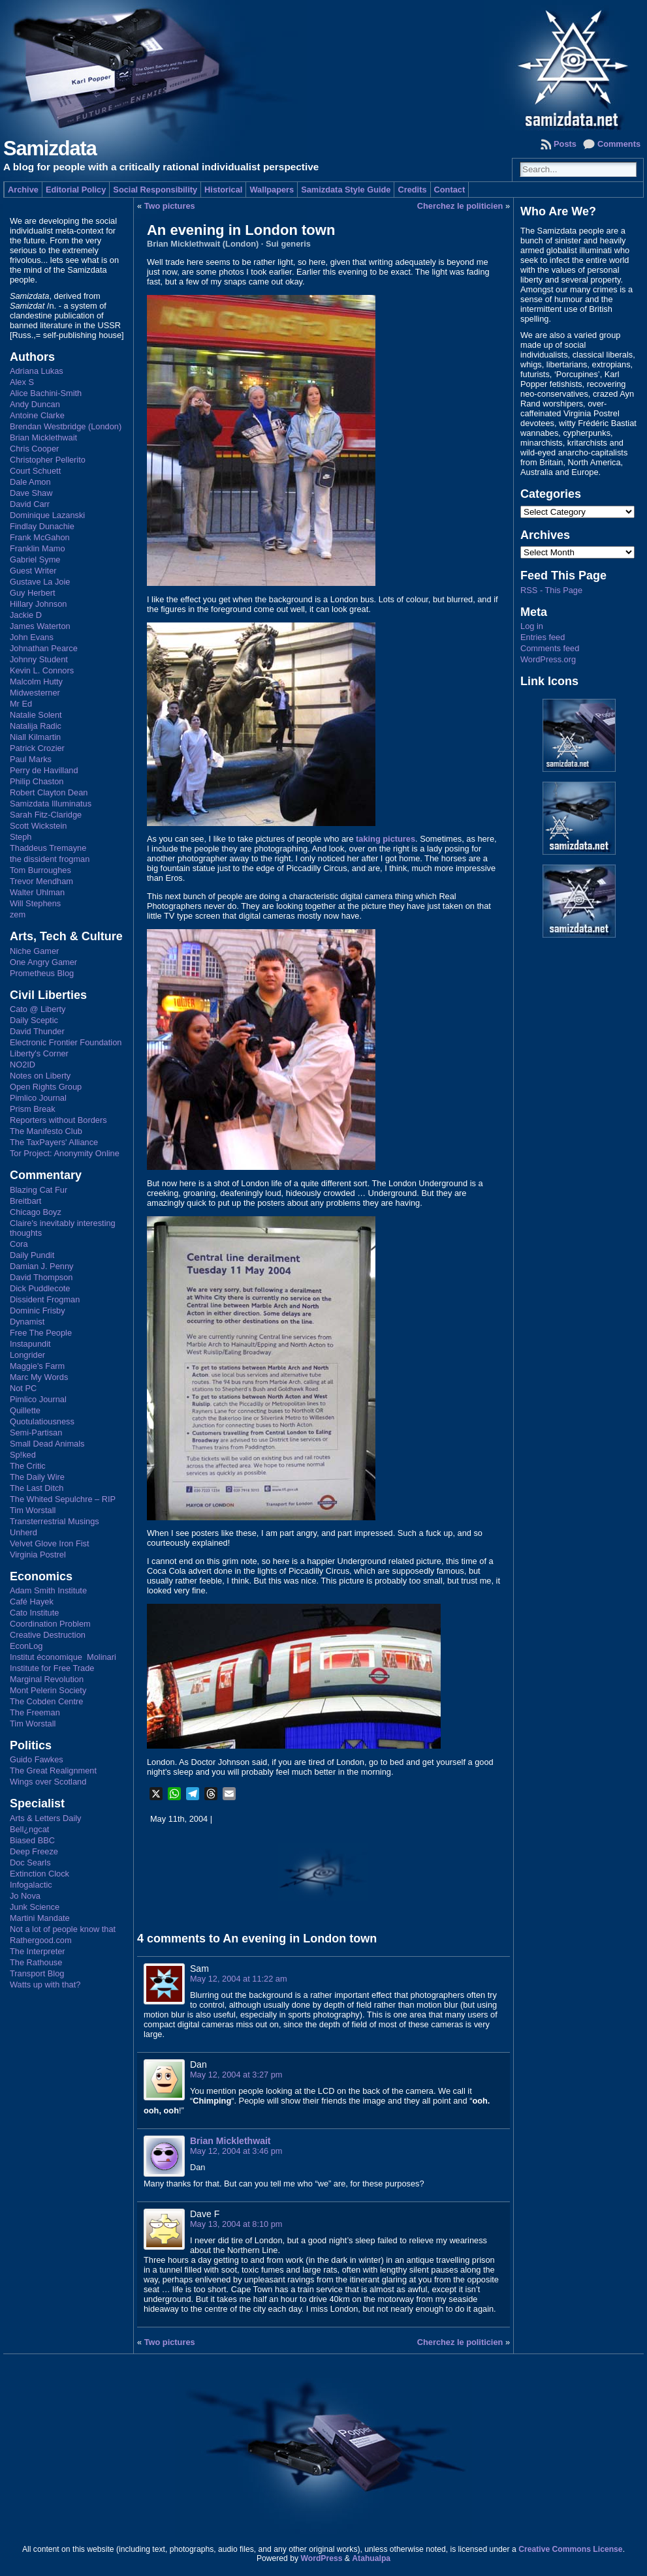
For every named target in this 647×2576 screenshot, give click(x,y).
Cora (19, 1244)
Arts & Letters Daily (46, 1818)
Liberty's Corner (39, 1053)
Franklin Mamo (37, 548)
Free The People (41, 1333)
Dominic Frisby (37, 1310)
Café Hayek (32, 1601)
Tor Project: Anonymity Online (64, 1153)
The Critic (28, 1466)
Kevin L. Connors (42, 670)
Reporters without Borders (58, 1120)
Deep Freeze (34, 1851)
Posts (565, 144)
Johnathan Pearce (44, 648)
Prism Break (32, 1109)
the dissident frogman (49, 859)
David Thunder (37, 1031)
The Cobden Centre (46, 1701)
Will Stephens (35, 903)
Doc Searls (30, 1862)
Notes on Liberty (40, 1076)
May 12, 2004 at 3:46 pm (236, 2151)
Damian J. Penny (41, 1266)
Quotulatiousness (42, 1421)
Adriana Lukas (36, 371)
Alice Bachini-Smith (46, 393)
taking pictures (385, 839)
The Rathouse (36, 1962)
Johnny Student (39, 659)
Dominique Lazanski (47, 515)
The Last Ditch (37, 1488)
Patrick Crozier (37, 748)
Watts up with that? (45, 1984)
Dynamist (27, 1321)
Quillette (25, 1410)
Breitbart (25, 1201)
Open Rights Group (46, 1087)
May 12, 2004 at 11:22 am (238, 1979)
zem (17, 914)
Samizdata (50, 148)
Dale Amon (30, 482)
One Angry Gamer (43, 962)
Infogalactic (31, 1885)
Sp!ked (23, 1455)
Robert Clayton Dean (49, 792)
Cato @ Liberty (38, 1009)
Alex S (22, 382)
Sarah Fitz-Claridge (46, 815)
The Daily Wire (37, 1477)
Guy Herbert (32, 593)
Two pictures (169, 206)
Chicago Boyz (35, 1212)
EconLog (26, 1646)
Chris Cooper (34, 448)
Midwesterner (35, 693)
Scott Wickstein (38, 826)
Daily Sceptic (34, 1020)
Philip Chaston (37, 781)
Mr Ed (21, 704)
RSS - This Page (551, 590)
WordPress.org (548, 659)
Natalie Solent (36, 715)
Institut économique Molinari (63, 1657)
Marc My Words (39, 1377)
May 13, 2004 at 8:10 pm (236, 2224)
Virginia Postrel (38, 1554)
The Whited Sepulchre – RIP (63, 1499)
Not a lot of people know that (63, 1929)
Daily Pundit (32, 1255)
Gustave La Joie (40, 582)
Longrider (27, 1355)
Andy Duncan (35, 404)
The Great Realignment (53, 1770)
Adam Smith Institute (48, 1590)
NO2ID (22, 1064)
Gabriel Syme (35, 559)
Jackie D (26, 615)
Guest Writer (33, 570)
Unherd (23, 1532)
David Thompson (41, 1277)
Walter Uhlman (37, 892)
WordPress (321, 2558)
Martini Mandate (40, 1918)
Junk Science (34, 1907)
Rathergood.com (41, 1940)
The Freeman (35, 1712)
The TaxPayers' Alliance (54, 1142)
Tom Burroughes (40, 870)
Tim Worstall (32, 1510)
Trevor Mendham (41, 881)
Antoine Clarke (37, 415)
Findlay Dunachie (42, 526)
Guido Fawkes (36, 1759)
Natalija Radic (35, 726)
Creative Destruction (48, 1635)
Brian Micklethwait (43, 437)
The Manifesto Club (46, 1131)
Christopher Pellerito (48, 460)
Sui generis (288, 244)
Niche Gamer (34, 951)
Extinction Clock (39, 1873)
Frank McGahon (40, 537)
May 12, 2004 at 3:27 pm (236, 2074)
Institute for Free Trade (52, 1668)
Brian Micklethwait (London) (203, 244)
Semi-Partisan (36, 1432)
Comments (618, 144)
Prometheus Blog (42, 973)
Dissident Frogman (45, 1299)
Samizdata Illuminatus (50, 803)
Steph (20, 837)
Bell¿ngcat (29, 1829)
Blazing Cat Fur (38, 1190)
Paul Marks (31, 759)
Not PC (23, 1388)
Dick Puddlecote (40, 1288)
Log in (531, 626)
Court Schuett (35, 471)
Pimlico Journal (38, 1098)
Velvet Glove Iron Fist (49, 1543)
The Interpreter (37, 1951)
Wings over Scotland (48, 1781)
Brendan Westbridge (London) (65, 426)
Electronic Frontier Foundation (65, 1042)
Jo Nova (25, 1896)
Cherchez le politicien (460, 206)
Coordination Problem (50, 1624)
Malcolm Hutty (36, 681)
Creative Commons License (570, 2549)
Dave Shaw (31, 493)
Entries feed (542, 637)
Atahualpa (371, 2558)
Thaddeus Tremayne (48, 848)
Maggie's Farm (37, 1366)
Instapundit (30, 1344)
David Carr (30, 504)
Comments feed (549, 648)
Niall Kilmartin (35, 737)
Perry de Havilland (44, 770)
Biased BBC (32, 1840)
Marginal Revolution (47, 1679)
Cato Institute (34, 1613)
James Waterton (40, 626)
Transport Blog (37, 1973)
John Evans (32, 637)
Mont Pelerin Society (48, 1690)
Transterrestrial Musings (54, 1521)
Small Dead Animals (47, 1444)
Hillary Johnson (38, 604)
